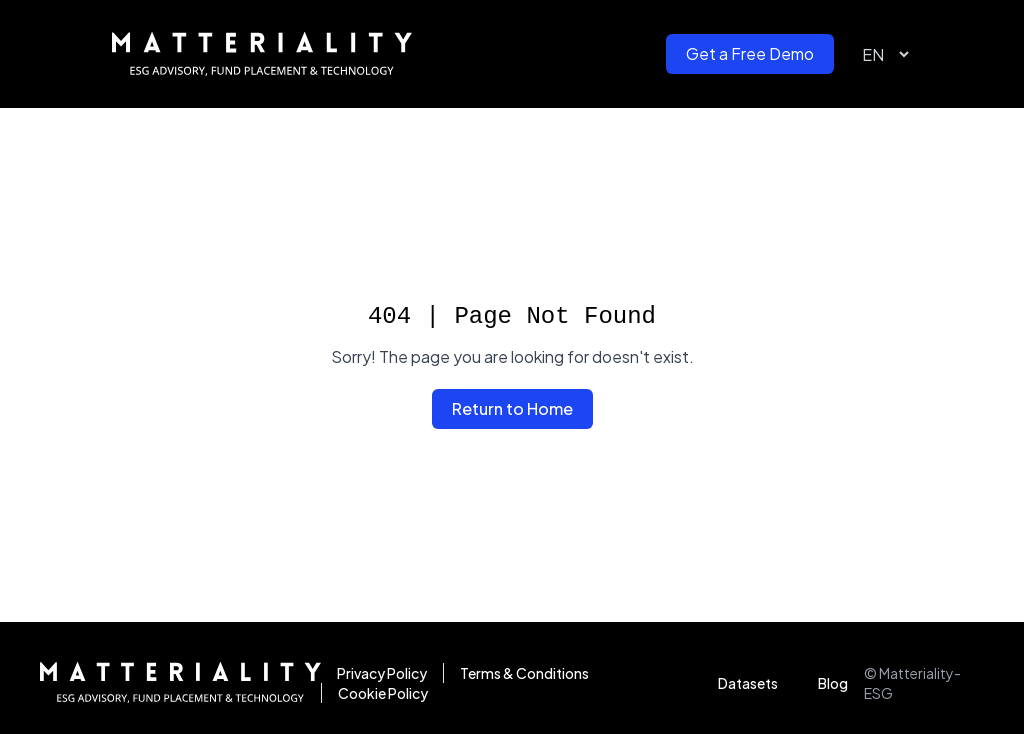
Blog (833, 683)
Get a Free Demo (750, 53)
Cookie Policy (383, 693)
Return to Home (512, 408)
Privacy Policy (382, 673)
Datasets (748, 683)
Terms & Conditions (524, 673)
